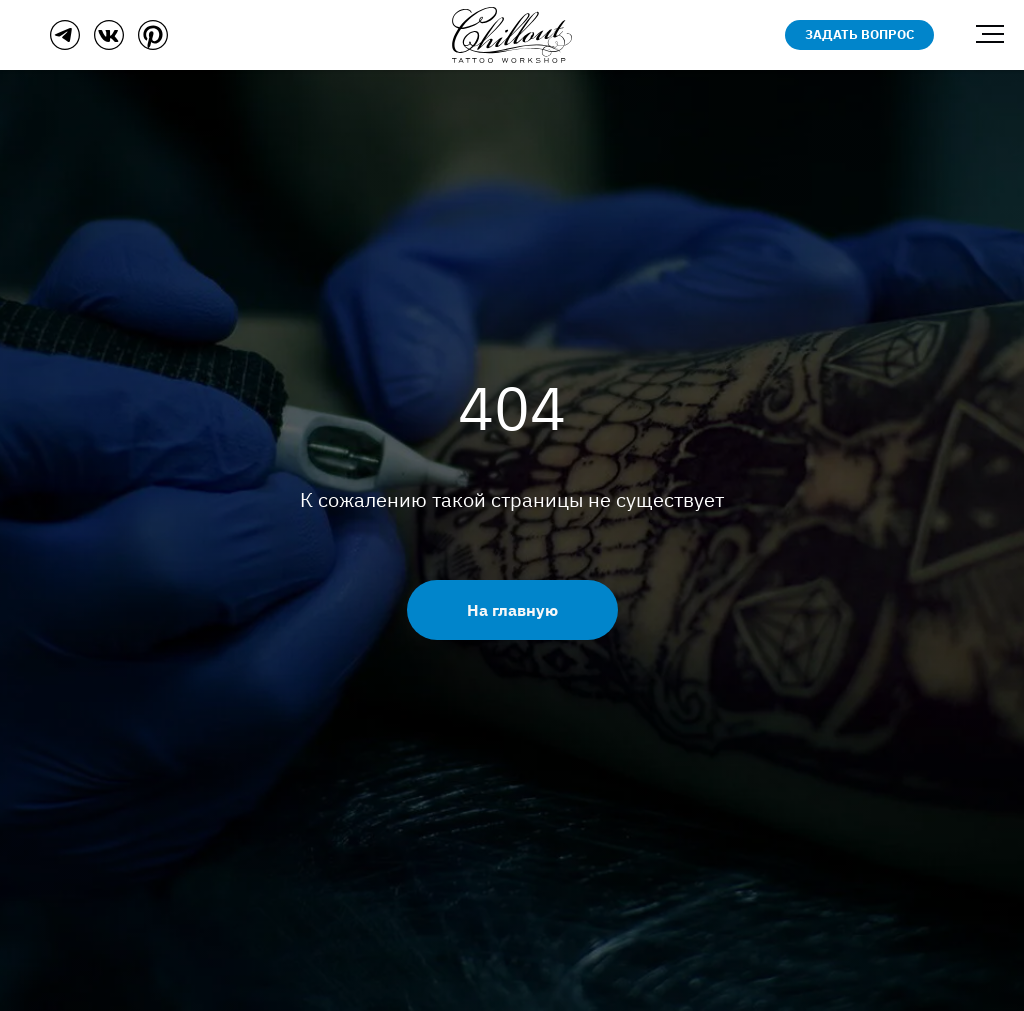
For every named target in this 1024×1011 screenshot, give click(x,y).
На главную (512, 610)
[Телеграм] (65, 44)
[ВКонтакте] (109, 44)
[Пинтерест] (153, 44)
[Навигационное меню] (990, 35)
